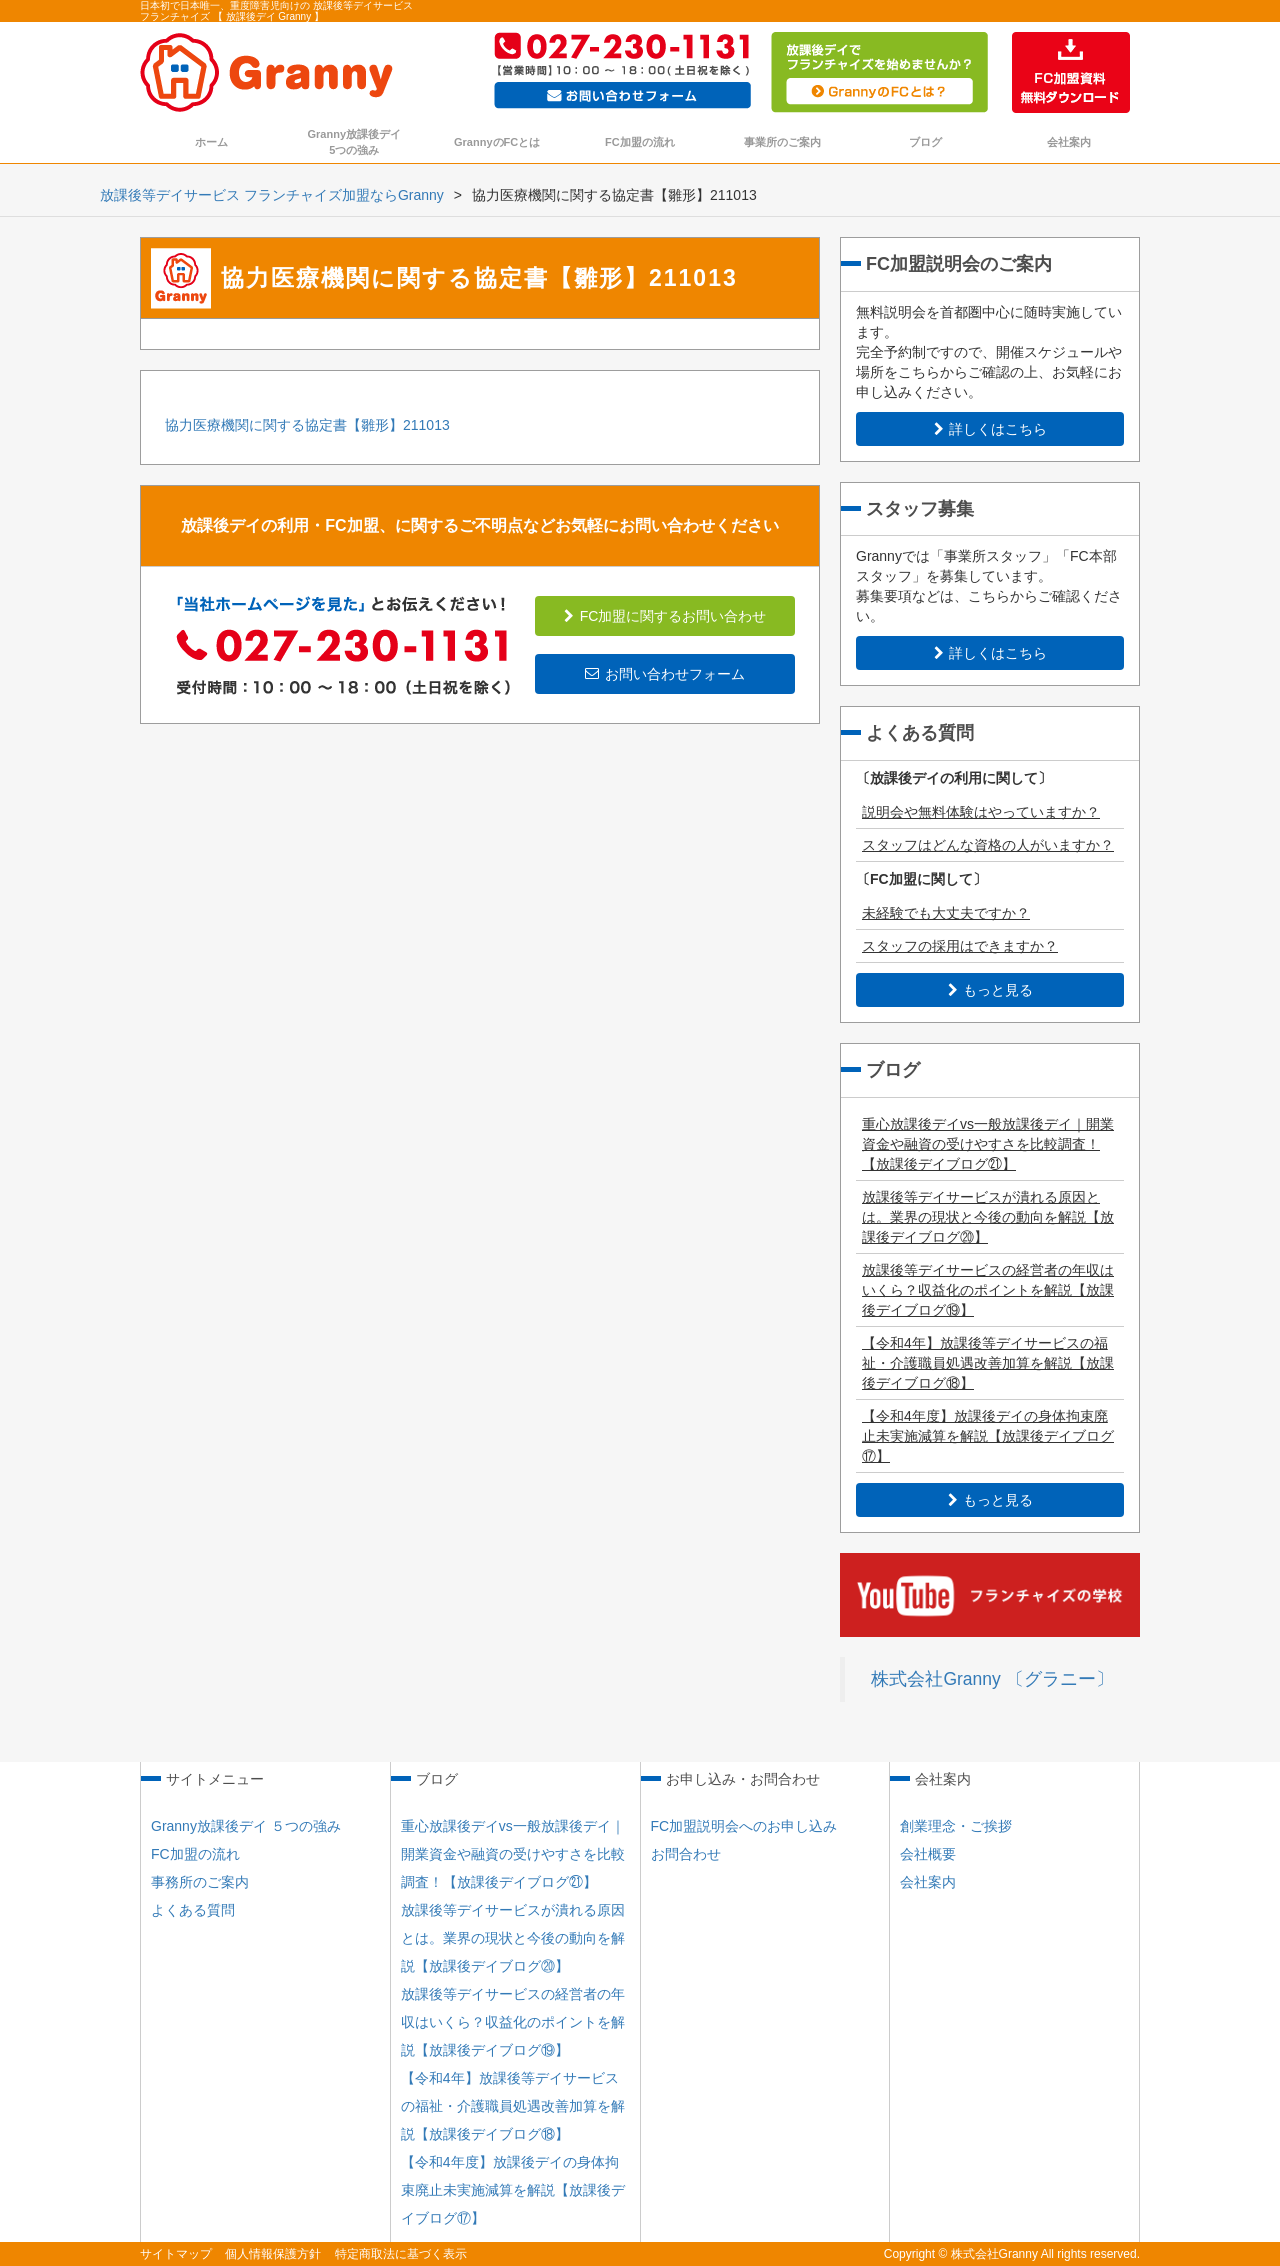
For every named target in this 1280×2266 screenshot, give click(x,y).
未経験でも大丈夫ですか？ (946, 913)
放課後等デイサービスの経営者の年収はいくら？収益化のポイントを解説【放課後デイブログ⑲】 (988, 1290)
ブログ (925, 142)
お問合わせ (686, 1854)
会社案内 (1069, 142)
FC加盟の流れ (640, 142)
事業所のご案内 (782, 142)
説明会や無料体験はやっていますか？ (981, 812)
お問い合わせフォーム (665, 674)
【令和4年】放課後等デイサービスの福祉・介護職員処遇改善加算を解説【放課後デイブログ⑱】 (988, 1363)
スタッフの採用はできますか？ (960, 946)
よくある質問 (193, 1910)
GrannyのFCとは (497, 142)
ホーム (211, 142)
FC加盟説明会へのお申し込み (744, 1826)
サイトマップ (176, 2254)
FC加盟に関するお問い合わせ (665, 616)
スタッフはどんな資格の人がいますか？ (988, 845)
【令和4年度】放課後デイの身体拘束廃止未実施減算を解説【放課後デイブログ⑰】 (988, 1436)
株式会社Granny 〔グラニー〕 (992, 1679)
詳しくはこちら (990, 429)
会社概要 (928, 1854)
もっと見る (990, 990)
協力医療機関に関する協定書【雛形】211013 (307, 425)
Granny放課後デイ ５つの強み (246, 1826)
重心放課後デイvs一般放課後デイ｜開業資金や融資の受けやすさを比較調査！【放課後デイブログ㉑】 (988, 1144)
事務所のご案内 (200, 1882)
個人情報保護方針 (273, 2254)
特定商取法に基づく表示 (401, 2254)
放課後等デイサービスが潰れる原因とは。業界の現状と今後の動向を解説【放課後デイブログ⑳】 (988, 1217)
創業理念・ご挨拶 (956, 1826)
